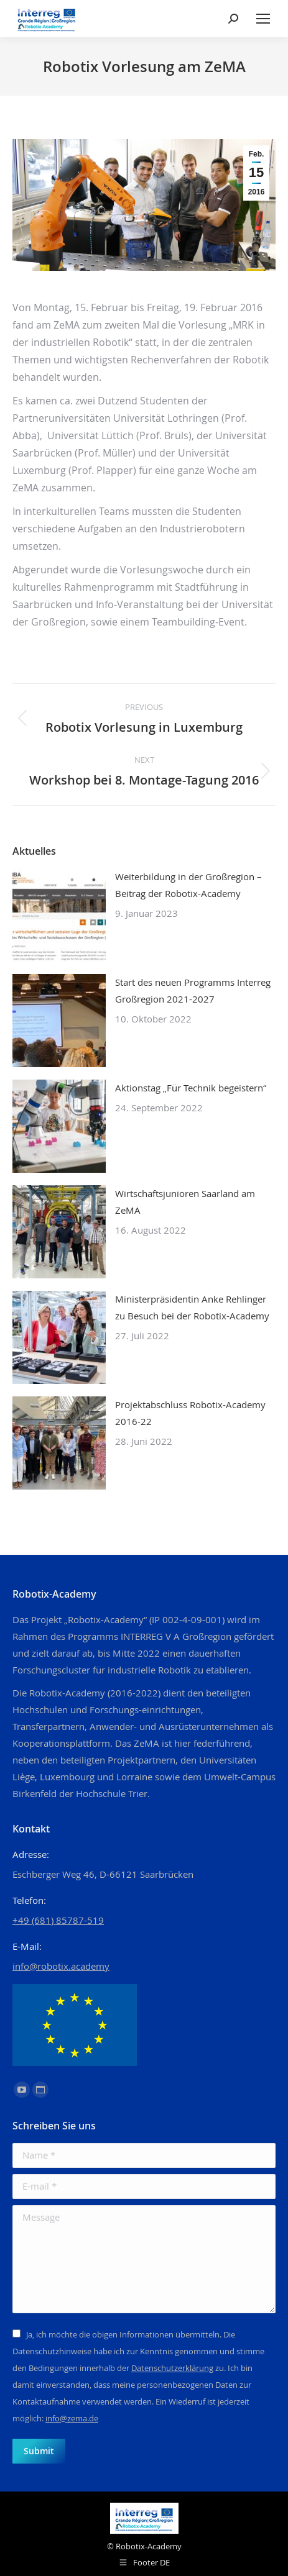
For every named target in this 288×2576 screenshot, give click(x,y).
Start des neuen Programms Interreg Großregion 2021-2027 (193, 990)
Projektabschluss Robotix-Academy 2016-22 (190, 1412)
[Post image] (59, 915)
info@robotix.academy (60, 1966)
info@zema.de (71, 2418)
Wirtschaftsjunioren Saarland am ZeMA (185, 1201)
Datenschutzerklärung (172, 2367)
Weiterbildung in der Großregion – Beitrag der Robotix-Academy (188, 884)
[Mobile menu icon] (263, 18)
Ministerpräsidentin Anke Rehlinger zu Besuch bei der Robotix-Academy (192, 1307)
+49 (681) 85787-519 (58, 1920)
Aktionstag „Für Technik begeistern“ (190, 1087)
